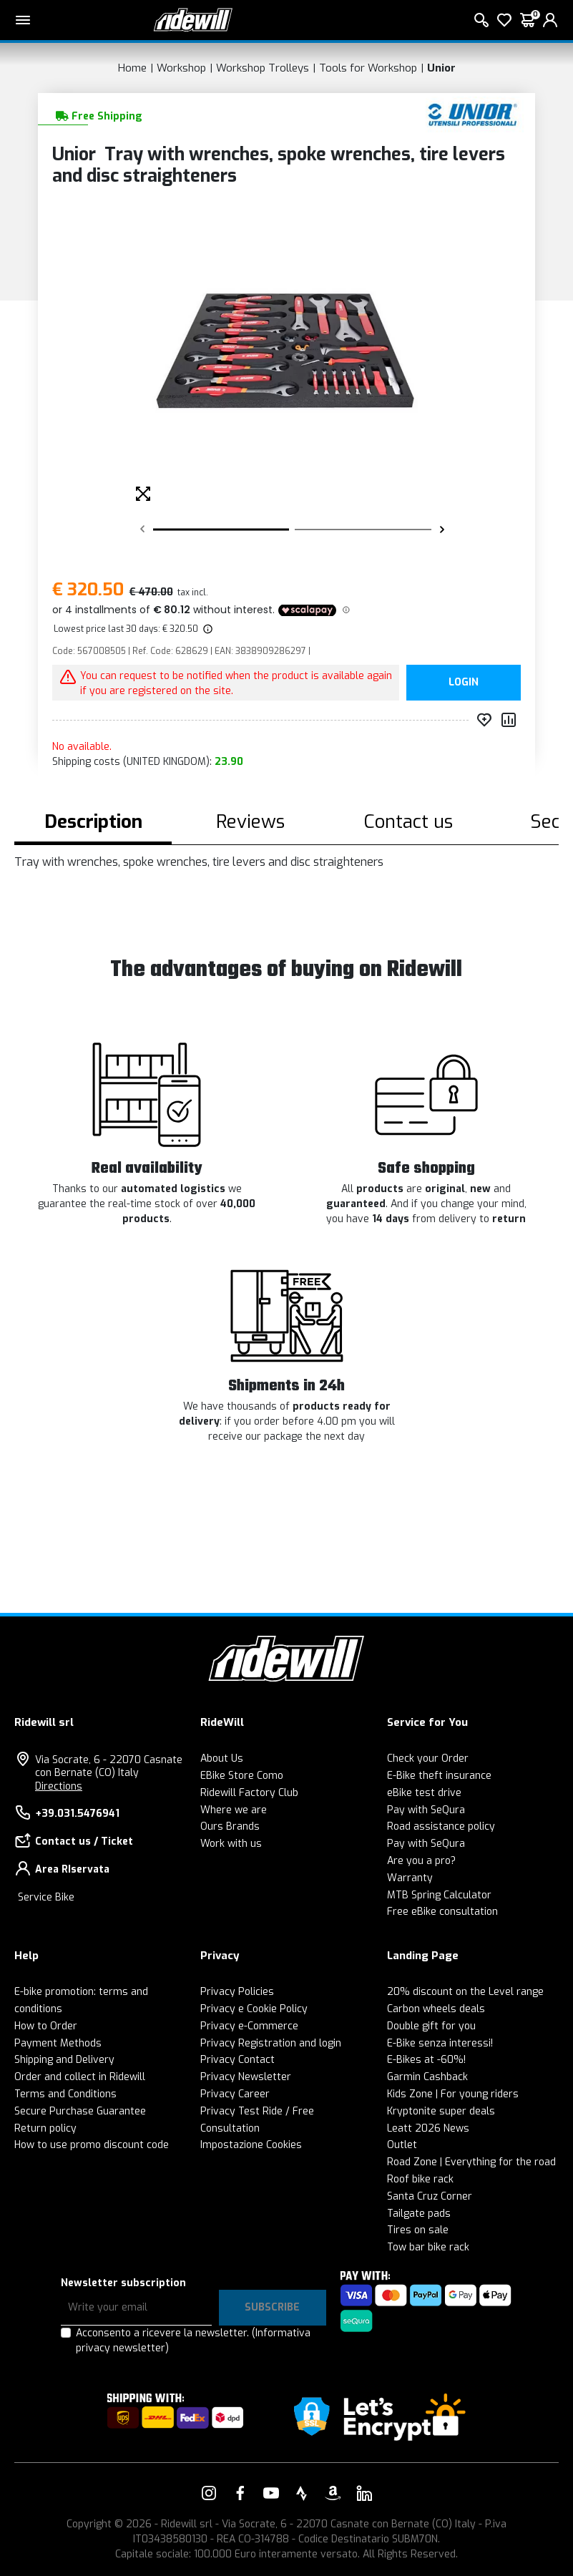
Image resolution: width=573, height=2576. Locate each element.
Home (132, 68)
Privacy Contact (237, 2060)
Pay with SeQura (426, 1810)
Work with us (231, 1843)
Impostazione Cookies (251, 2145)
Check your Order (428, 1758)
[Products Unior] (472, 114)
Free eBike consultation (442, 1911)
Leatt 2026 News (428, 2128)
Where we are (233, 1810)
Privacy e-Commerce (249, 2026)
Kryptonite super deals (441, 2111)
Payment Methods (58, 2043)
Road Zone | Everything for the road (471, 2162)
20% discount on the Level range (465, 1992)
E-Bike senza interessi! (440, 2043)
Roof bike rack (420, 2179)
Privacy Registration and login (270, 2043)
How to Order (45, 2026)
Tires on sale (418, 2230)
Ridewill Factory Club (249, 1793)
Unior (441, 68)
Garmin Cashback (427, 2077)
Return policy (45, 2128)
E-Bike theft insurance (439, 1775)
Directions (58, 1786)
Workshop (181, 68)
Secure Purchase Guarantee (80, 2111)
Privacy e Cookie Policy (254, 2009)
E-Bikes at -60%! (426, 2060)
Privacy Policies (237, 1992)
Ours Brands (230, 1826)
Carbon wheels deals (436, 2009)
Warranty (410, 1878)
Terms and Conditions (65, 2094)
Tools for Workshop (368, 68)
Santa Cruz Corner (429, 2196)
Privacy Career (235, 2094)
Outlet (402, 2145)
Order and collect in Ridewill (79, 2077)
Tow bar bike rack (428, 2247)
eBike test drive (424, 1793)
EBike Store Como (241, 1775)
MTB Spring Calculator (439, 1895)
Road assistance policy (441, 1826)
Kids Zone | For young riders (453, 2094)
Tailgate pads (419, 2213)
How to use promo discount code (91, 2145)
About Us (221, 1758)
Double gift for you (431, 2026)
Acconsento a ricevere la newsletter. (193, 2340)
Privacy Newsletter (245, 2077)
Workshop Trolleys (262, 68)
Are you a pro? (421, 1861)
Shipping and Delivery (64, 2060)
